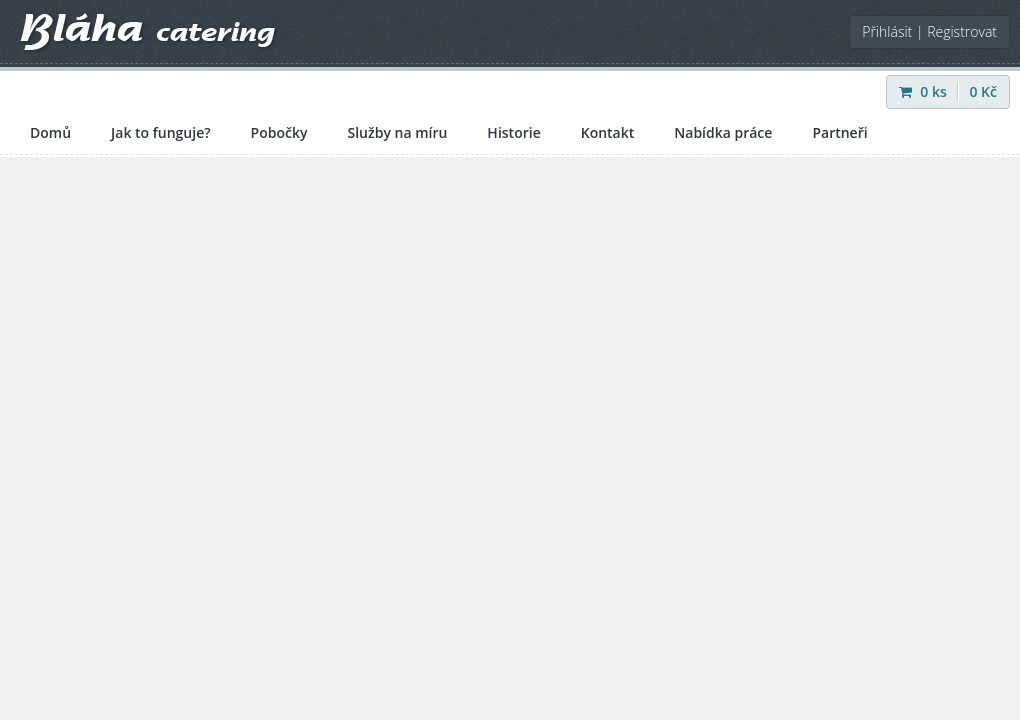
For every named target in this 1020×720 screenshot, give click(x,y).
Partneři (839, 132)
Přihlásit (887, 31)
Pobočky (279, 132)
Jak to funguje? (161, 132)
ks (925, 91)
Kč (983, 91)
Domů (50, 132)
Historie (513, 132)
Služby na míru (397, 132)
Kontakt (608, 132)
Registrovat (962, 31)
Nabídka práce (723, 132)
